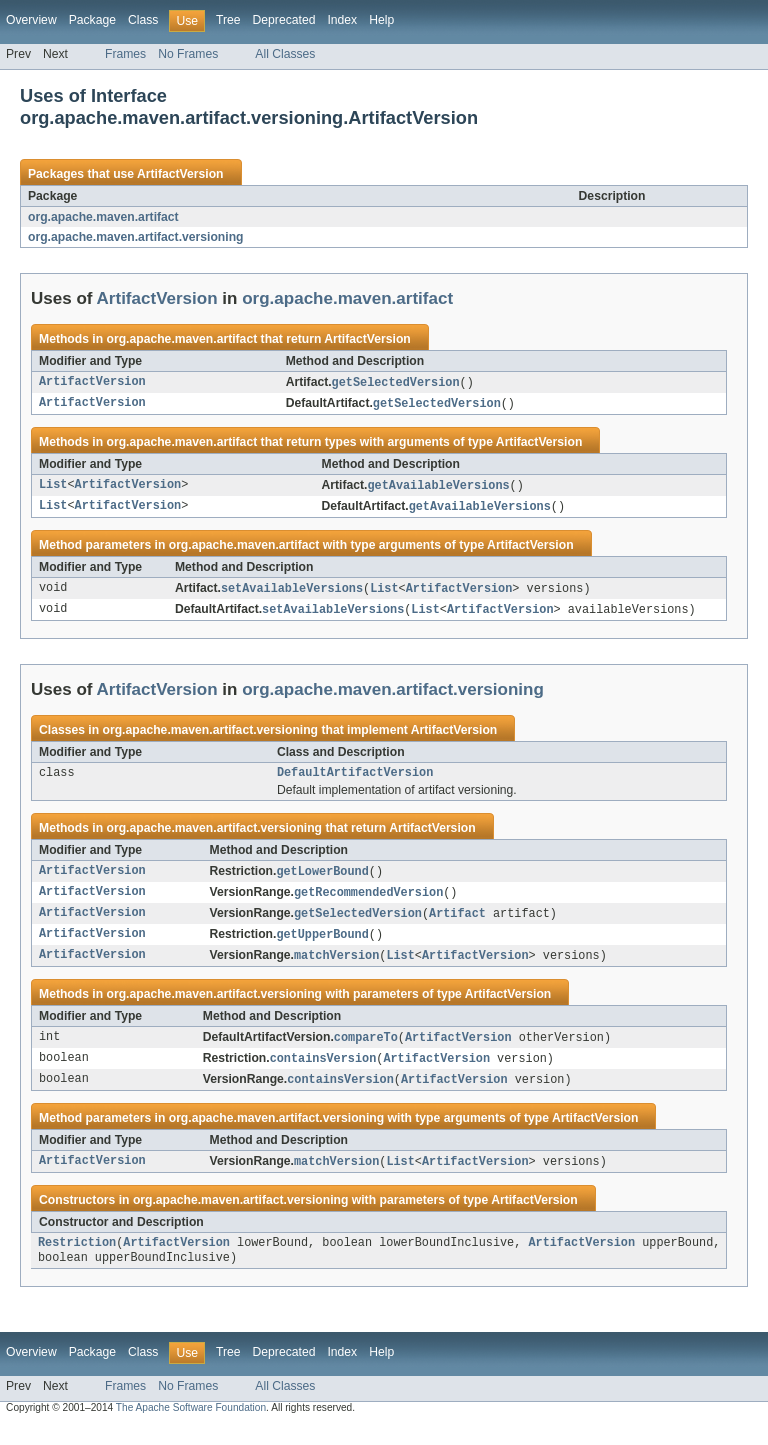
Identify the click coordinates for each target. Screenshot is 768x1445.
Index (342, 20)
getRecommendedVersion (368, 902)
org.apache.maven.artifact (103, 217)
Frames (125, 54)
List (53, 488)
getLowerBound (322, 880)
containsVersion (323, 1073)
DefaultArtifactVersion (355, 780)
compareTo (366, 1051)
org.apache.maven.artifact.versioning (136, 237)
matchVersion (336, 968)
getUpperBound (322, 946)
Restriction (77, 1261)
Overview (31, 20)
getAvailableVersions (438, 488)
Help (381, 20)
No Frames (188, 54)
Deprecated (284, 20)
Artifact (457, 924)
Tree (228, 20)
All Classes (285, 54)
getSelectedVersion (396, 383)
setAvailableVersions (292, 593)
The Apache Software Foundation (191, 1427)
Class (143, 20)
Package (92, 20)
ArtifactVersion (180, 174)
